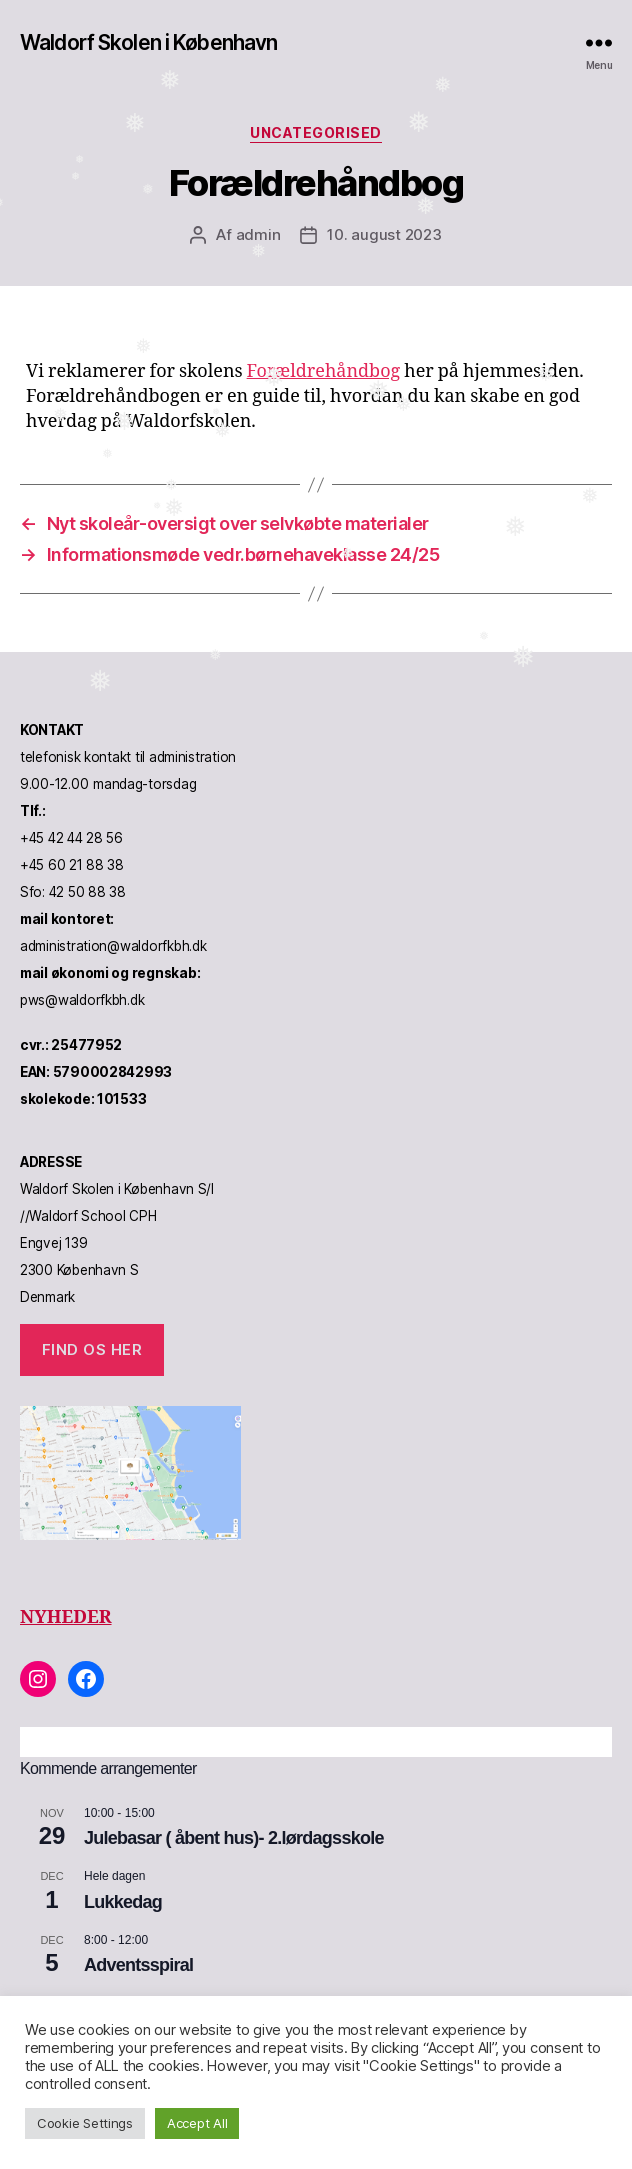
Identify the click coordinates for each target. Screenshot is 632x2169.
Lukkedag (123, 1902)
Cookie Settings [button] (85, 2123)
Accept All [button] (197, 2123)
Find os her (92, 1349)
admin (258, 234)
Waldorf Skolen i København (148, 42)
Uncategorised (316, 132)
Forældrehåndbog (324, 371)
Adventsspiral (138, 1965)
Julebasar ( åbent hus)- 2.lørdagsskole (234, 1838)
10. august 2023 (384, 234)
